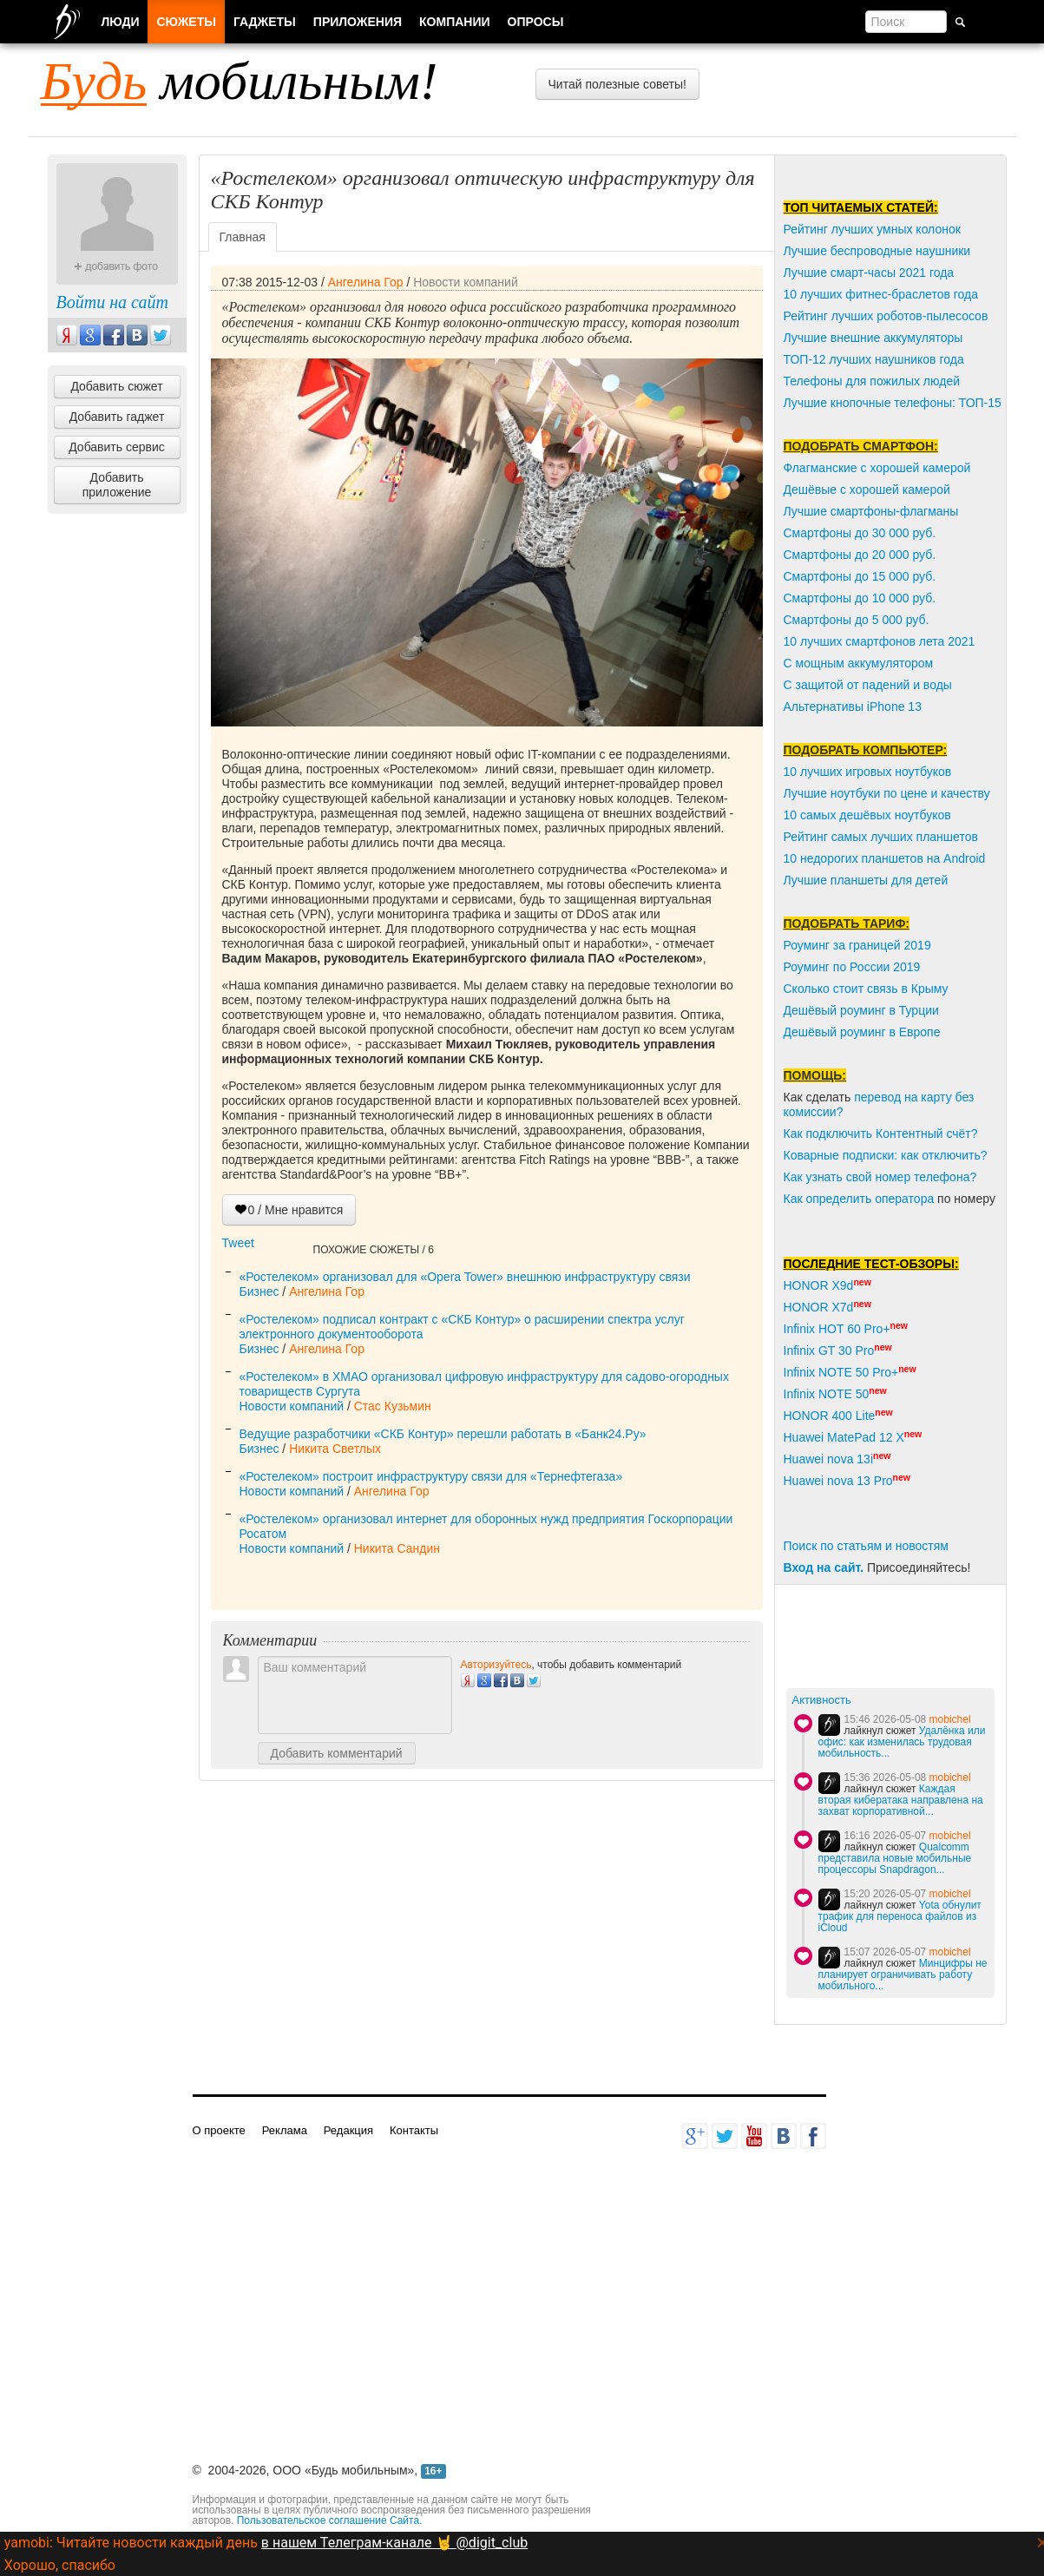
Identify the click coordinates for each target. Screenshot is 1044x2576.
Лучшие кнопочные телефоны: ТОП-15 (892, 403)
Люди (121, 22)
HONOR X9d (819, 1285)
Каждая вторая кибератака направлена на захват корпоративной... (900, 1800)
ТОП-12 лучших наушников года (874, 359)
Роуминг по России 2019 (852, 967)
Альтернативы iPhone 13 (853, 706)
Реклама (284, 2130)
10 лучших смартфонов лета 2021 (879, 641)
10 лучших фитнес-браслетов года (881, 294)
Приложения (357, 22)
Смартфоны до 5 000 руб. (856, 620)
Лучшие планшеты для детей (866, 880)
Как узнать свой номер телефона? (880, 1177)
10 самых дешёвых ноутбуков (867, 815)
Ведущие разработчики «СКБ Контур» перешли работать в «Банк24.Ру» (443, 1434)
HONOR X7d (819, 1307)
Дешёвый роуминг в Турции (861, 1010)
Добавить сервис (117, 447)
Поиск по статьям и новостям (866, 1546)
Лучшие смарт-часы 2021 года (869, 272)
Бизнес (259, 1291)
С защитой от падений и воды (868, 685)
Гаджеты (264, 22)
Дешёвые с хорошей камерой (867, 489)
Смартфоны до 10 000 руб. (860, 598)
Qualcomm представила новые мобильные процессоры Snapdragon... (895, 1858)
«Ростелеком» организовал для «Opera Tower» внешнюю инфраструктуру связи (465, 1277)
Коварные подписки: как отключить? (886, 1155)
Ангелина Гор (366, 282)
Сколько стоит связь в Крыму (866, 989)
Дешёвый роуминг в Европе (862, 1032)
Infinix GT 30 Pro (829, 1350)
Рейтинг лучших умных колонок (872, 229)
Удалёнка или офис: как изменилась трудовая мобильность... (902, 1742)
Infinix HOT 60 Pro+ (837, 1329)
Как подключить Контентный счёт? (881, 1133)
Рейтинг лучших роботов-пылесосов (886, 316)
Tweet (238, 1243)
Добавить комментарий (337, 1753)
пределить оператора (873, 1199)
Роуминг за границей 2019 (857, 945)
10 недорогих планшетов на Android (885, 858)
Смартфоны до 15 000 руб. (860, 576)
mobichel (950, 1719)
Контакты (414, 2130)
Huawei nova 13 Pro (838, 1481)
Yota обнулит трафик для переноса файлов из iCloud (900, 1916)
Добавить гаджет (117, 417)
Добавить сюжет (116, 386)
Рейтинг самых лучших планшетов (881, 837)
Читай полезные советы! (617, 84)
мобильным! (239, 80)
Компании (454, 22)
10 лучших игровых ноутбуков (868, 772)
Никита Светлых (335, 1449)
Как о (798, 1199)
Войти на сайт (112, 302)
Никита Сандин (397, 1548)
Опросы (536, 22)
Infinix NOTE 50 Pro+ (841, 1372)
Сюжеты (185, 22)
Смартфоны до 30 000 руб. (860, 533)
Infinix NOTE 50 (827, 1394)
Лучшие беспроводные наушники (877, 251)
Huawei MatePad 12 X (844, 1437)
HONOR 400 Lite (830, 1416)
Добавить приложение (117, 484)
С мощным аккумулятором (859, 663)
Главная (243, 237)
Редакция (348, 2130)
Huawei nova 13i (829, 1459)
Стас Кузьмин (392, 1406)
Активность (821, 1699)
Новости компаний (465, 282)
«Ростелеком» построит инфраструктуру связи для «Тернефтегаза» (431, 1476)
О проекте (219, 2130)
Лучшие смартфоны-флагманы (871, 511)
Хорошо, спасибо (59, 2565)
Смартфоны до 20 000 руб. (860, 555)
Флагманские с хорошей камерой (877, 468)
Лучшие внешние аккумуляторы (873, 338)
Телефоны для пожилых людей (872, 381)
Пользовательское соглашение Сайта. (330, 2520)
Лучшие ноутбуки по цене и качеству (887, 793)
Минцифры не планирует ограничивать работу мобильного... (903, 1974)
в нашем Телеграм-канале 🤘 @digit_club (394, 2542)
